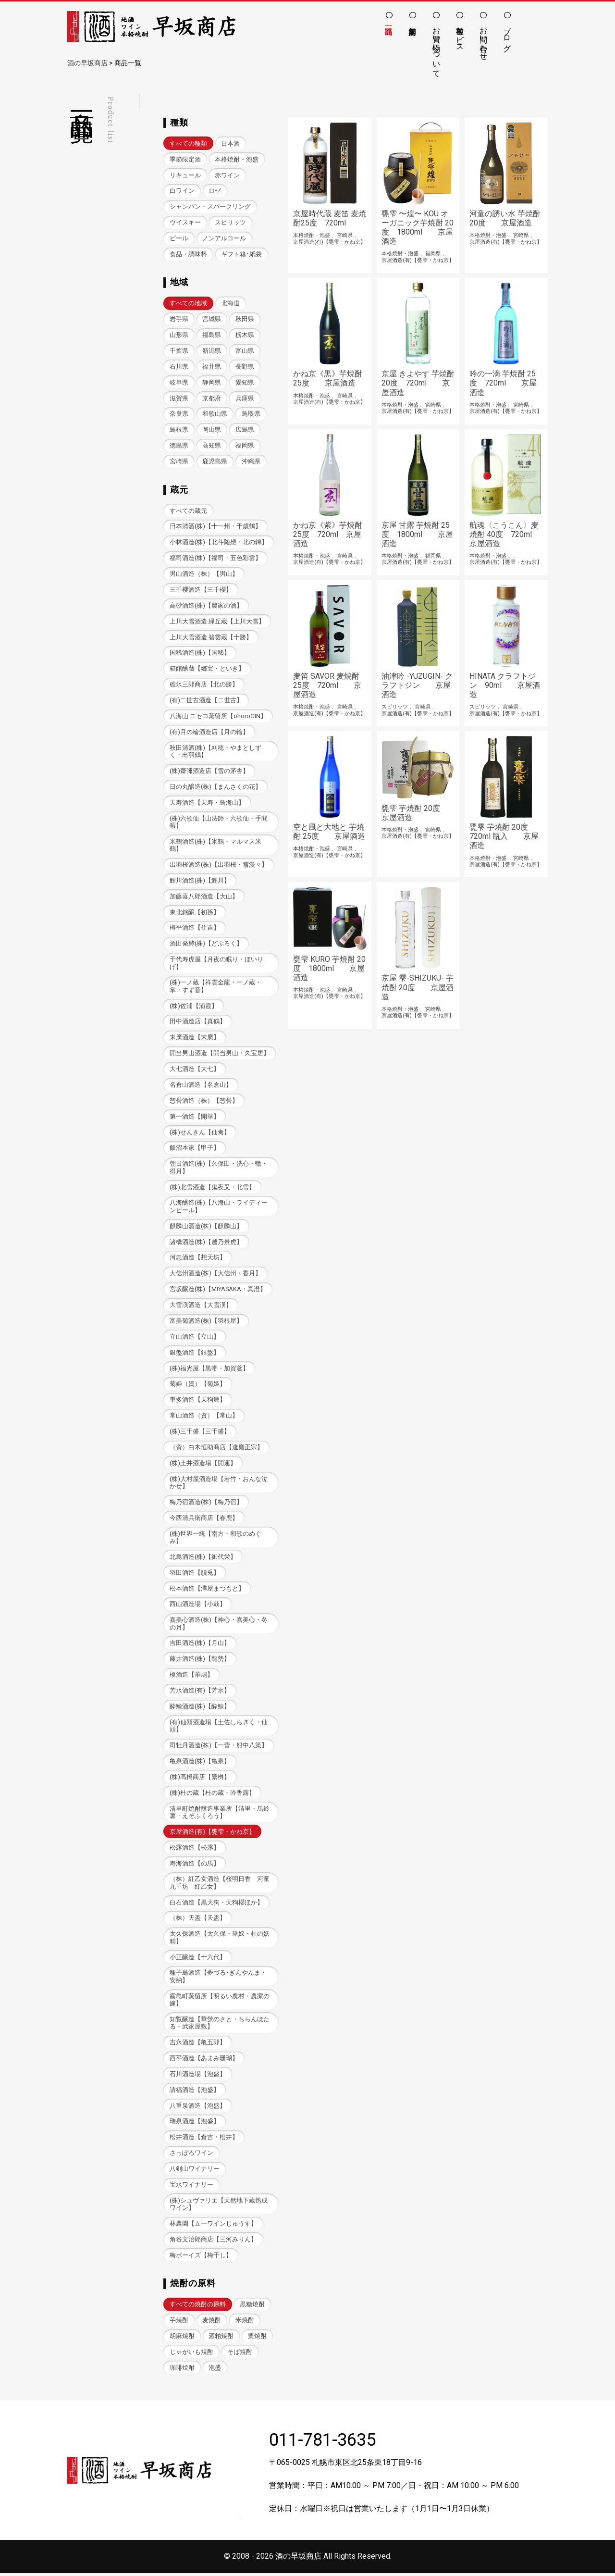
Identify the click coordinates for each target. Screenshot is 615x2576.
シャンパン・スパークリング (210, 206)
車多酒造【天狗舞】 (198, 1401)
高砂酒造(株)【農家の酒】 (206, 606)
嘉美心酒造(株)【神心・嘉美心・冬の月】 (219, 1625)
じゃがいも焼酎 (191, 2354)
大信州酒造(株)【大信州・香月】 (215, 1274)
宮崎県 (179, 461)
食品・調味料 (188, 254)
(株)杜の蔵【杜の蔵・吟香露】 (212, 1794)
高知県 (211, 445)
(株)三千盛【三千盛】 (200, 1433)
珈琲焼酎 (182, 2370)
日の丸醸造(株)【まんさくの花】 (215, 787)
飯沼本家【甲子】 (195, 1149)
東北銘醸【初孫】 (195, 913)
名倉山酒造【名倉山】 (201, 1086)
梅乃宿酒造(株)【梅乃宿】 (206, 1503)
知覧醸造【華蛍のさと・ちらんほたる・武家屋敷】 (220, 2025)
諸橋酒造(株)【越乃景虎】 (206, 1243)
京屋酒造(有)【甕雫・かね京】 (212, 1834)
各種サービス (460, 35)
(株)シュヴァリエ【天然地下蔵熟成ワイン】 (219, 2207)
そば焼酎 (239, 2354)
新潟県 (211, 351)
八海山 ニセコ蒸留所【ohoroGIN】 (218, 716)
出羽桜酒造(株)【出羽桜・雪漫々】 (219, 865)
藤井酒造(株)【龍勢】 (200, 1661)
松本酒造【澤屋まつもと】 (207, 1590)
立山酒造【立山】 (195, 1338)
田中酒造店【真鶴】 (198, 1022)
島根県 (179, 430)
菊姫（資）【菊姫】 (198, 1385)
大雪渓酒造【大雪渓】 (201, 1306)
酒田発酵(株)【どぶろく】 (206, 944)
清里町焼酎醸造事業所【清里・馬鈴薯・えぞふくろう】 (220, 1814)
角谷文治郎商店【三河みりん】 (213, 2242)
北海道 (230, 303)
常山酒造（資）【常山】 (204, 1417)
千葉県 (179, 351)
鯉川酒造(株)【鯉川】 (200, 881)
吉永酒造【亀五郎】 (198, 2044)
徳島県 (179, 445)
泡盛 (215, 2370)
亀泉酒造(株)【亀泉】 (200, 1763)
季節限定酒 (185, 159)
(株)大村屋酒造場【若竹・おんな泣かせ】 (219, 1484)
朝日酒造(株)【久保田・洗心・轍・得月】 (219, 1168)
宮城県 (211, 319)
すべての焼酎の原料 (198, 2307)
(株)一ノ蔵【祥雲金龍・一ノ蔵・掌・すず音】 (215, 987)
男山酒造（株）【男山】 (204, 574)
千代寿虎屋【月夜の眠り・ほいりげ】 (216, 964)
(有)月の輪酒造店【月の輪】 (209, 732)
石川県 (179, 366)
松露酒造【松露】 (195, 1849)
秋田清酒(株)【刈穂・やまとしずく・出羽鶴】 (215, 752)
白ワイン (182, 191)
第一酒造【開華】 (195, 1117)
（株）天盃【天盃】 (198, 1920)
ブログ (507, 35)
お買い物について (436, 48)
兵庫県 (244, 398)
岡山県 (211, 430)
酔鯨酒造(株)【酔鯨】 (200, 1708)
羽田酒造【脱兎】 (195, 1574)
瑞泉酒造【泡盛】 (195, 2124)
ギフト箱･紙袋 (241, 254)
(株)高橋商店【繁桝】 (200, 1778)
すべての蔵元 (188, 510)
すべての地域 (188, 303)
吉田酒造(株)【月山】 (200, 1645)
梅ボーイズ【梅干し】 (201, 2258)
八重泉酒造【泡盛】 (198, 2108)
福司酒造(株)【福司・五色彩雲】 (215, 558)
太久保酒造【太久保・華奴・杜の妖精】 (220, 1939)
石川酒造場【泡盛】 (198, 2076)
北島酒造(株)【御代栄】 (203, 1558)
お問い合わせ (484, 39)
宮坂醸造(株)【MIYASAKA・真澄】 (218, 1290)
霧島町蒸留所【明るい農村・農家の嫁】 (220, 2002)
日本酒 (230, 143)
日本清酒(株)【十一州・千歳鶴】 (215, 526)
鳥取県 (251, 414)
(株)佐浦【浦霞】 (194, 1006)
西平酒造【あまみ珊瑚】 (204, 2060)
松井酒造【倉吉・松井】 (204, 2139)
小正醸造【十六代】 (198, 1959)
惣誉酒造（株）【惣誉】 (204, 1101)
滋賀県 (179, 398)
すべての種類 (188, 143)
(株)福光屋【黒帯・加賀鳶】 (209, 1369)
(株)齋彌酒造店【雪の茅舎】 (209, 771)
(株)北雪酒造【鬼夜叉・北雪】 (212, 1188)
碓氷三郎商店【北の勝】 (204, 685)
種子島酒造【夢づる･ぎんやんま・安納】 (218, 1979)
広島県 (244, 430)
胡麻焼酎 (182, 2338)
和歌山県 (214, 414)
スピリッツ (230, 222)
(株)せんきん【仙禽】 (200, 1133)
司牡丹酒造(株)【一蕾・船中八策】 (219, 1747)
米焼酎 (244, 2323)
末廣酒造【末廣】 (195, 1038)
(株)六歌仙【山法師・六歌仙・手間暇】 (219, 822)
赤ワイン (227, 175)
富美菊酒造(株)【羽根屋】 (206, 1322)
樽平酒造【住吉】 (195, 929)
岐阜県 (179, 382)
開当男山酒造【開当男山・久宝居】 (220, 1054)
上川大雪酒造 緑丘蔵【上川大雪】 (217, 621)
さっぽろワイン (191, 2155)
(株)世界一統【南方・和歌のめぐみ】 (215, 1538)
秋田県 (244, 319)
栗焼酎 (257, 2338)
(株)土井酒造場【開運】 (203, 1464)
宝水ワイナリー (191, 2187)
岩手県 (179, 319)
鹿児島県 (214, 461)
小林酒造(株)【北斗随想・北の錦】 (219, 542)
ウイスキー (185, 222)
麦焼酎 (211, 2323)
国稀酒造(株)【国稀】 (200, 653)
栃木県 (244, 335)
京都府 (211, 398)
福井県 (211, 366)
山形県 (179, 335)
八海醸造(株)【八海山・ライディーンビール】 (219, 1207)
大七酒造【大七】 (195, 1070)
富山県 (244, 351)
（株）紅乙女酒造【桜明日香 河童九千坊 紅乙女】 (220, 1885)
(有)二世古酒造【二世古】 (206, 701)
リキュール (185, 175)
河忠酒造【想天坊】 (198, 1258)
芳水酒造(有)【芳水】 (200, 1692)
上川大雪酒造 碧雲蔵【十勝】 (211, 637)
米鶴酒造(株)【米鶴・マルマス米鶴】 (215, 846)
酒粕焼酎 (221, 2338)
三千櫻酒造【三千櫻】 (201, 590)
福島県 (211, 335)
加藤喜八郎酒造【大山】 (204, 897)
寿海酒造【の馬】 (195, 1865)
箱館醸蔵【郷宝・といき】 (207, 669)
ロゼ (215, 191)
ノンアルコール (224, 238)
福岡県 (244, 445)
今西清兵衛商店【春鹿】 (204, 1519)
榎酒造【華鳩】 (191, 1676)
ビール (179, 238)
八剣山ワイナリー (195, 2171)
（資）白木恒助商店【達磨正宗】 (216, 1449)
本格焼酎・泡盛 (236, 159)
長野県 (244, 366)
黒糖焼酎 (252, 2307)
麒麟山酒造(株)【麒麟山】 (206, 1227)
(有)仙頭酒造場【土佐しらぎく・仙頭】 (219, 1727)
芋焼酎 (179, 2323)
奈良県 (179, 414)
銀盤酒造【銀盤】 (195, 1353)
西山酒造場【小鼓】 (198, 1606)
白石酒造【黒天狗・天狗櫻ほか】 (216, 1904)
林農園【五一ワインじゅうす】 (213, 2226)
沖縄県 (251, 461)
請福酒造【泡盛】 (195, 2092)
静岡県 (211, 382)
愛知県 (244, 382)
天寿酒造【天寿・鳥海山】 (207, 803)
